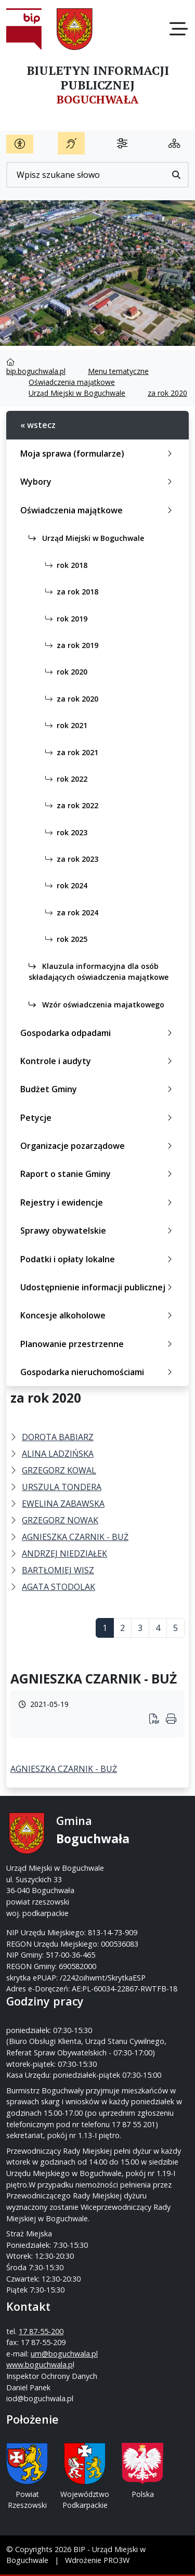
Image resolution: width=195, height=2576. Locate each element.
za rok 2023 (69, 859)
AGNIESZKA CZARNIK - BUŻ (75, 1537)
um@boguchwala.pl (64, 2354)
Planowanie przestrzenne (98, 1344)
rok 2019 (64, 619)
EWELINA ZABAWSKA (63, 1503)
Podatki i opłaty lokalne (98, 1259)
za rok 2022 (69, 805)
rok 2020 (64, 672)
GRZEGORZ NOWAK (60, 1520)
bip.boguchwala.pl (36, 371)
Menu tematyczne (118, 371)
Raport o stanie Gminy (98, 1174)
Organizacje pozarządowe (98, 1145)
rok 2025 (64, 939)
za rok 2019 (69, 645)
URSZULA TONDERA (61, 1487)
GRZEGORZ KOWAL (59, 1470)
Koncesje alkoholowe (98, 1315)
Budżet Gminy (98, 1089)
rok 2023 (64, 832)
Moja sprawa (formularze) (98, 453)
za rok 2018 (69, 592)
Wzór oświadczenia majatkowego (96, 1004)
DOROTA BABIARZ (58, 1437)
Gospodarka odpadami (98, 1033)
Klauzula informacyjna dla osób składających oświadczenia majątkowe (98, 971)
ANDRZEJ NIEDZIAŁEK (64, 1553)
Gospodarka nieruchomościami (98, 1372)
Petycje (98, 1117)
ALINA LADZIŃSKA (58, 1453)
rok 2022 (64, 779)
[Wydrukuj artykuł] (157, 1720)
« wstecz (38, 425)
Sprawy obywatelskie (98, 1230)
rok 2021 (64, 725)
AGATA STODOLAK (58, 1587)
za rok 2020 (167, 393)
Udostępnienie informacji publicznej (98, 1287)
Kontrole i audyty (98, 1061)
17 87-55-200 (41, 2331)
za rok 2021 (69, 752)
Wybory (98, 481)
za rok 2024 (69, 912)
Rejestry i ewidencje (98, 1202)
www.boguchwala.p (39, 2365)
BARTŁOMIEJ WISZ (58, 1570)
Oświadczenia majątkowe (72, 382)
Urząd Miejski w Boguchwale (77, 393)
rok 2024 (64, 885)
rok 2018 (64, 565)
